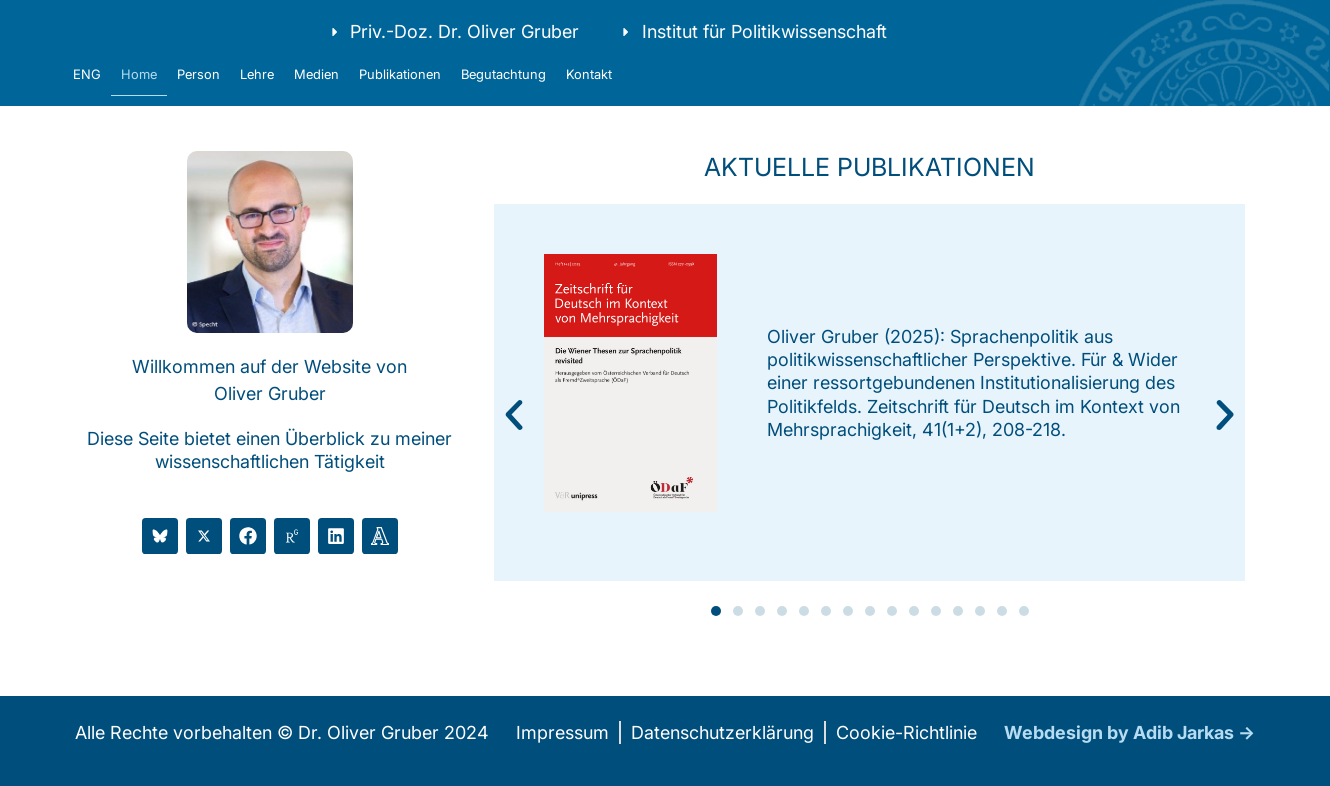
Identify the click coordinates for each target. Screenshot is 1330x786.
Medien (316, 106)
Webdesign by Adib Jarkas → (1129, 764)
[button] (514, 447)
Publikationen (400, 106)
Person (198, 106)
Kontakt (589, 106)
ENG (87, 106)
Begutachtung (503, 106)
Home (139, 106)
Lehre (257, 106)
